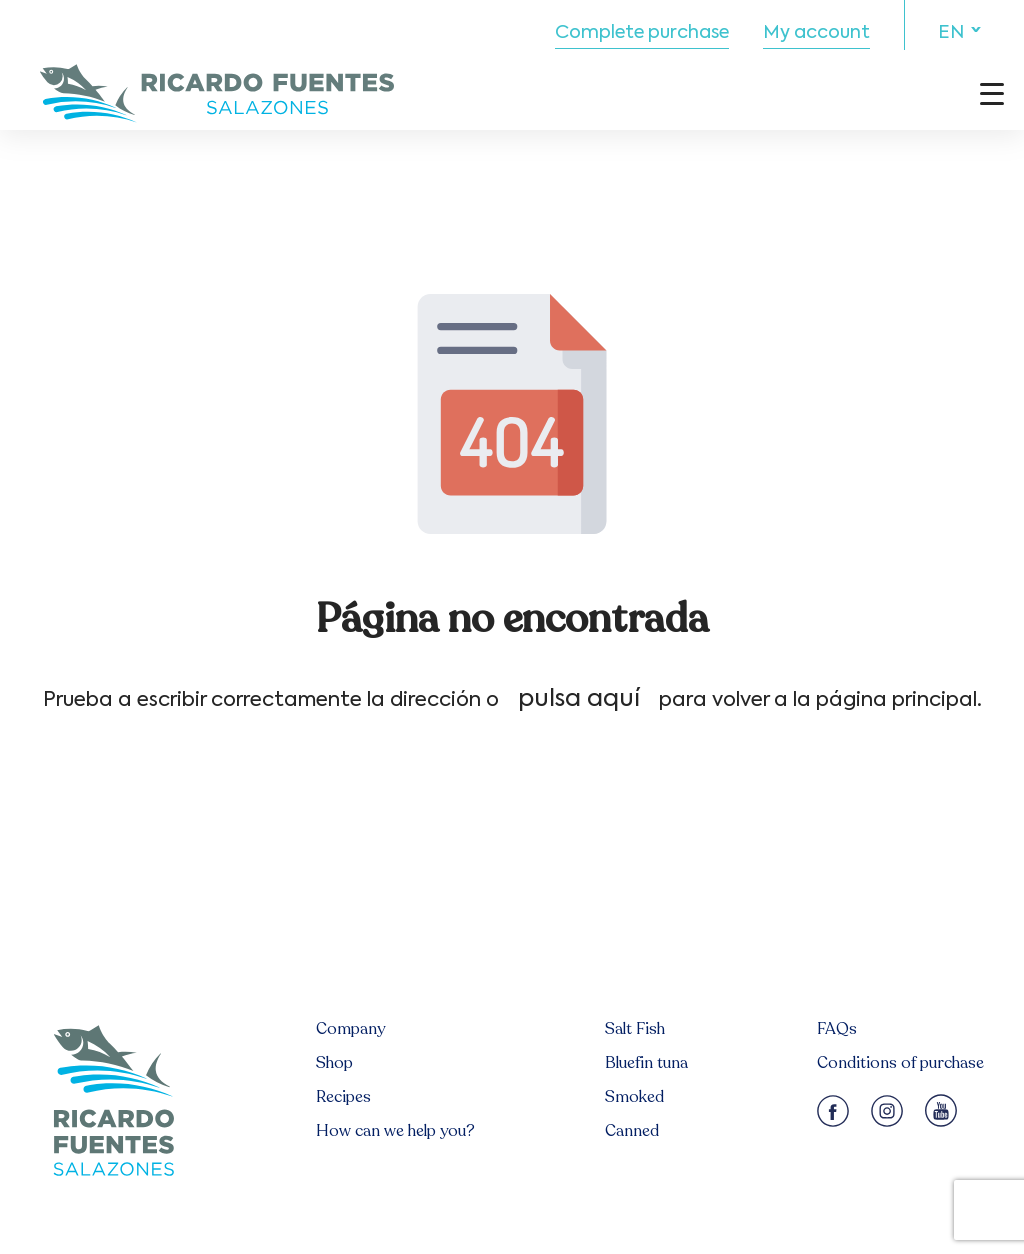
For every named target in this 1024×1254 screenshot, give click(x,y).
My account (816, 33)
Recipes (343, 1097)
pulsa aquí (579, 699)
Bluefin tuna (646, 1063)
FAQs (837, 1029)
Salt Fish (635, 1029)
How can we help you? (395, 1131)
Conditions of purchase (900, 1063)
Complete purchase (642, 33)
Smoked (634, 1097)
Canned (632, 1131)
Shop (334, 1063)
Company (350, 1029)
